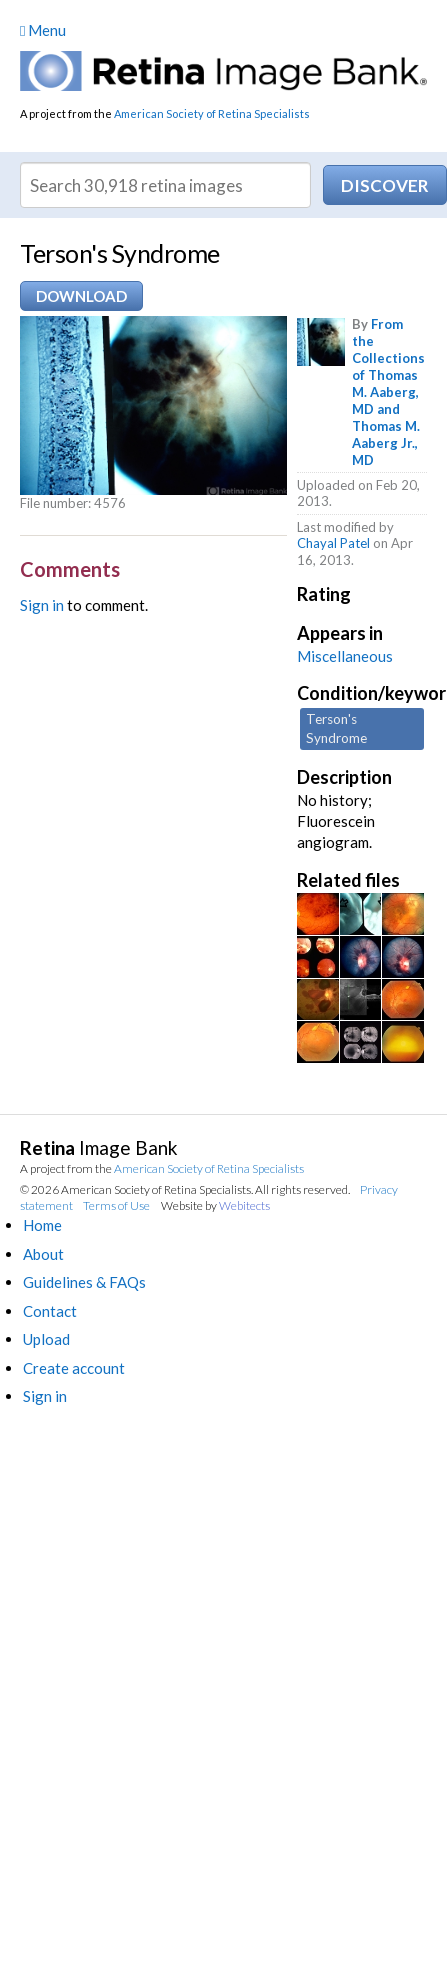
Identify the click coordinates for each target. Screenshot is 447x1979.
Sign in (42, 605)
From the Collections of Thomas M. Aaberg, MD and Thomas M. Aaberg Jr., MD (388, 391)
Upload (46, 1339)
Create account (74, 1368)
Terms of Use (116, 1205)
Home (42, 1225)
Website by (215, 1205)
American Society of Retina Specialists (212, 113)
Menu (43, 30)
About (43, 1254)
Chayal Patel (333, 543)
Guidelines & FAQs (84, 1282)
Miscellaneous (345, 656)
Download (81, 296)
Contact (50, 1311)
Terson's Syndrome (336, 728)
